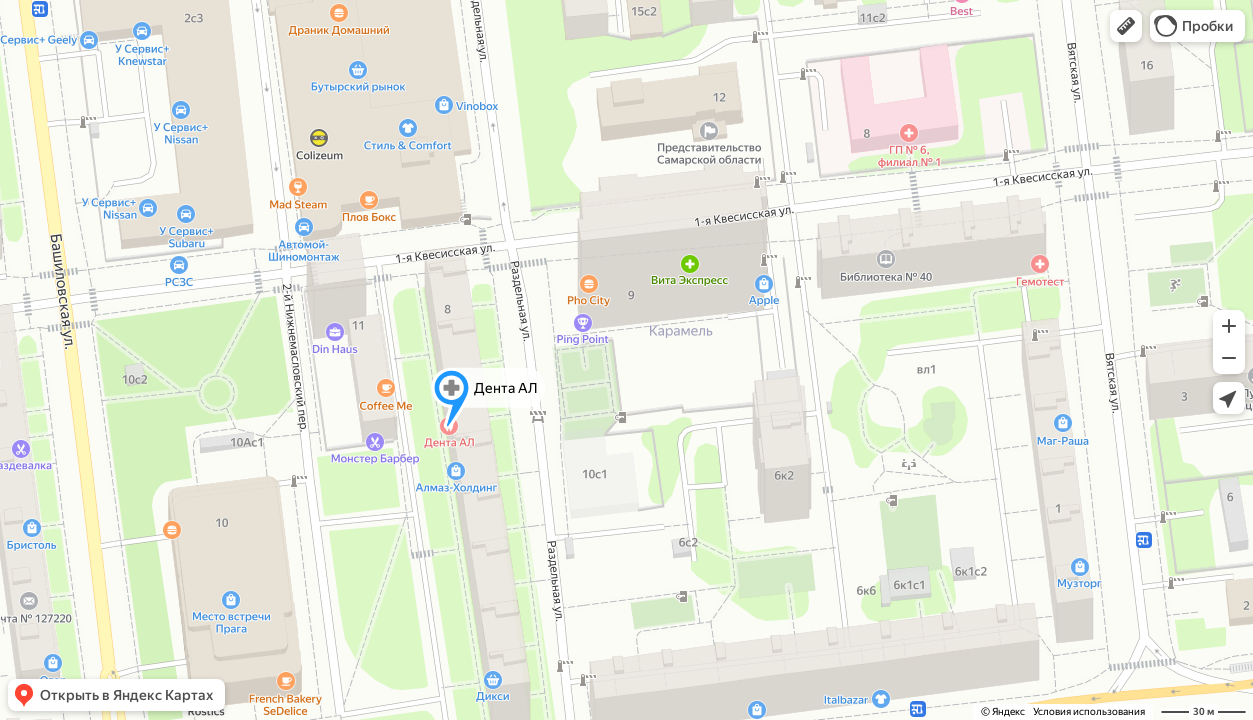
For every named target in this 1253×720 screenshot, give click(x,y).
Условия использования (1089, 711)
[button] (1126, 26)
